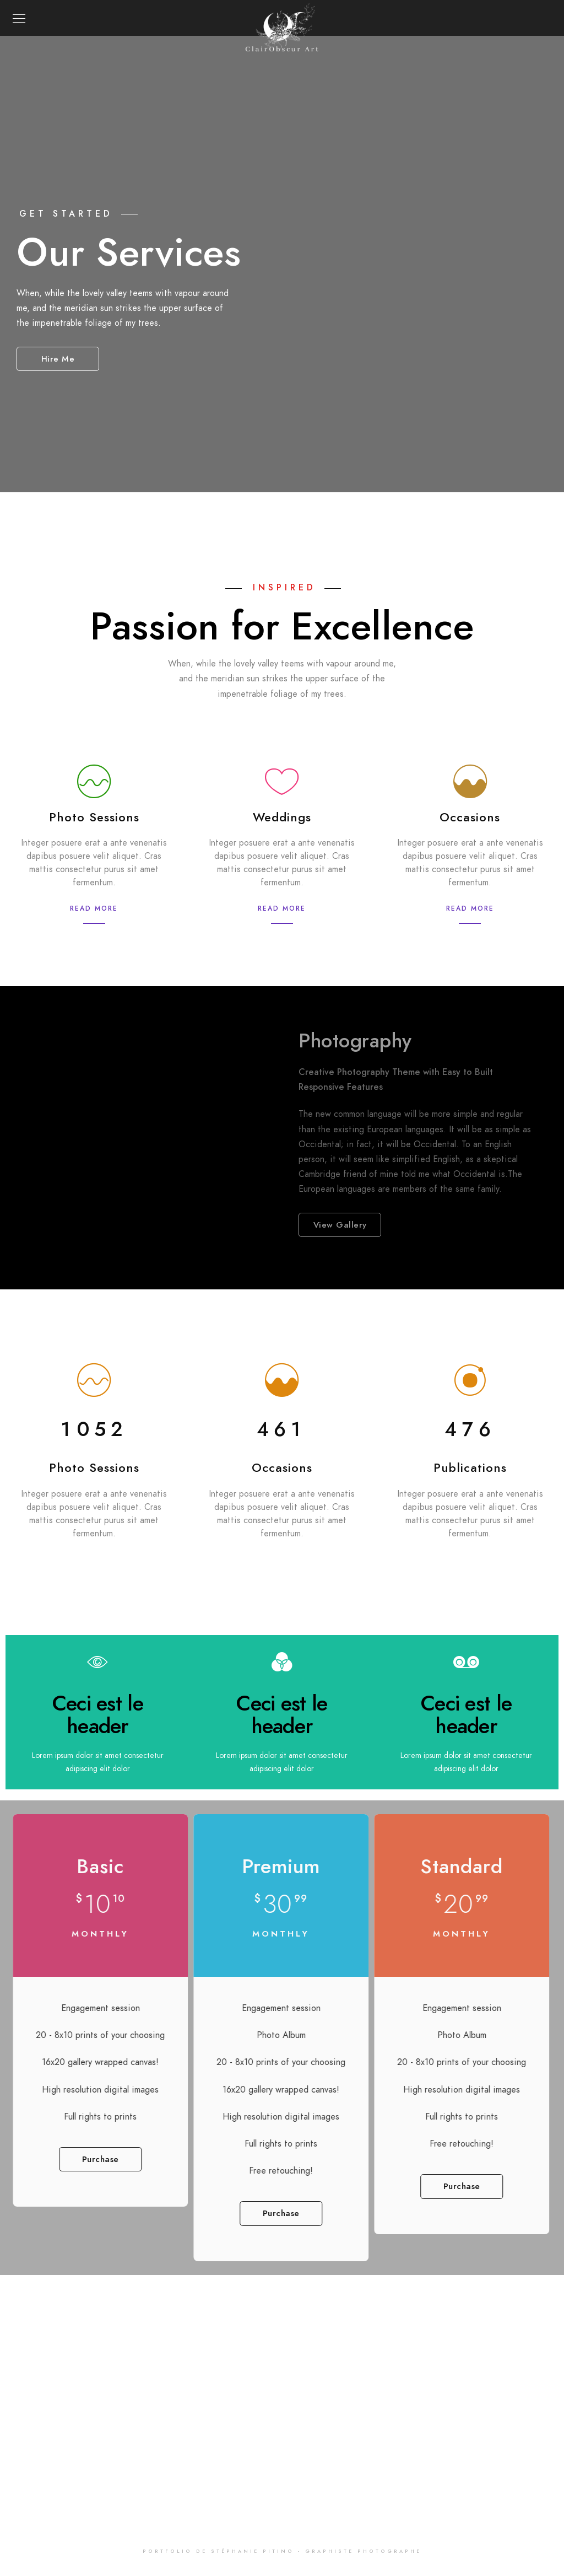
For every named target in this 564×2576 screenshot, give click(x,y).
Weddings (282, 817)
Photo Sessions (94, 817)
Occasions (470, 817)
